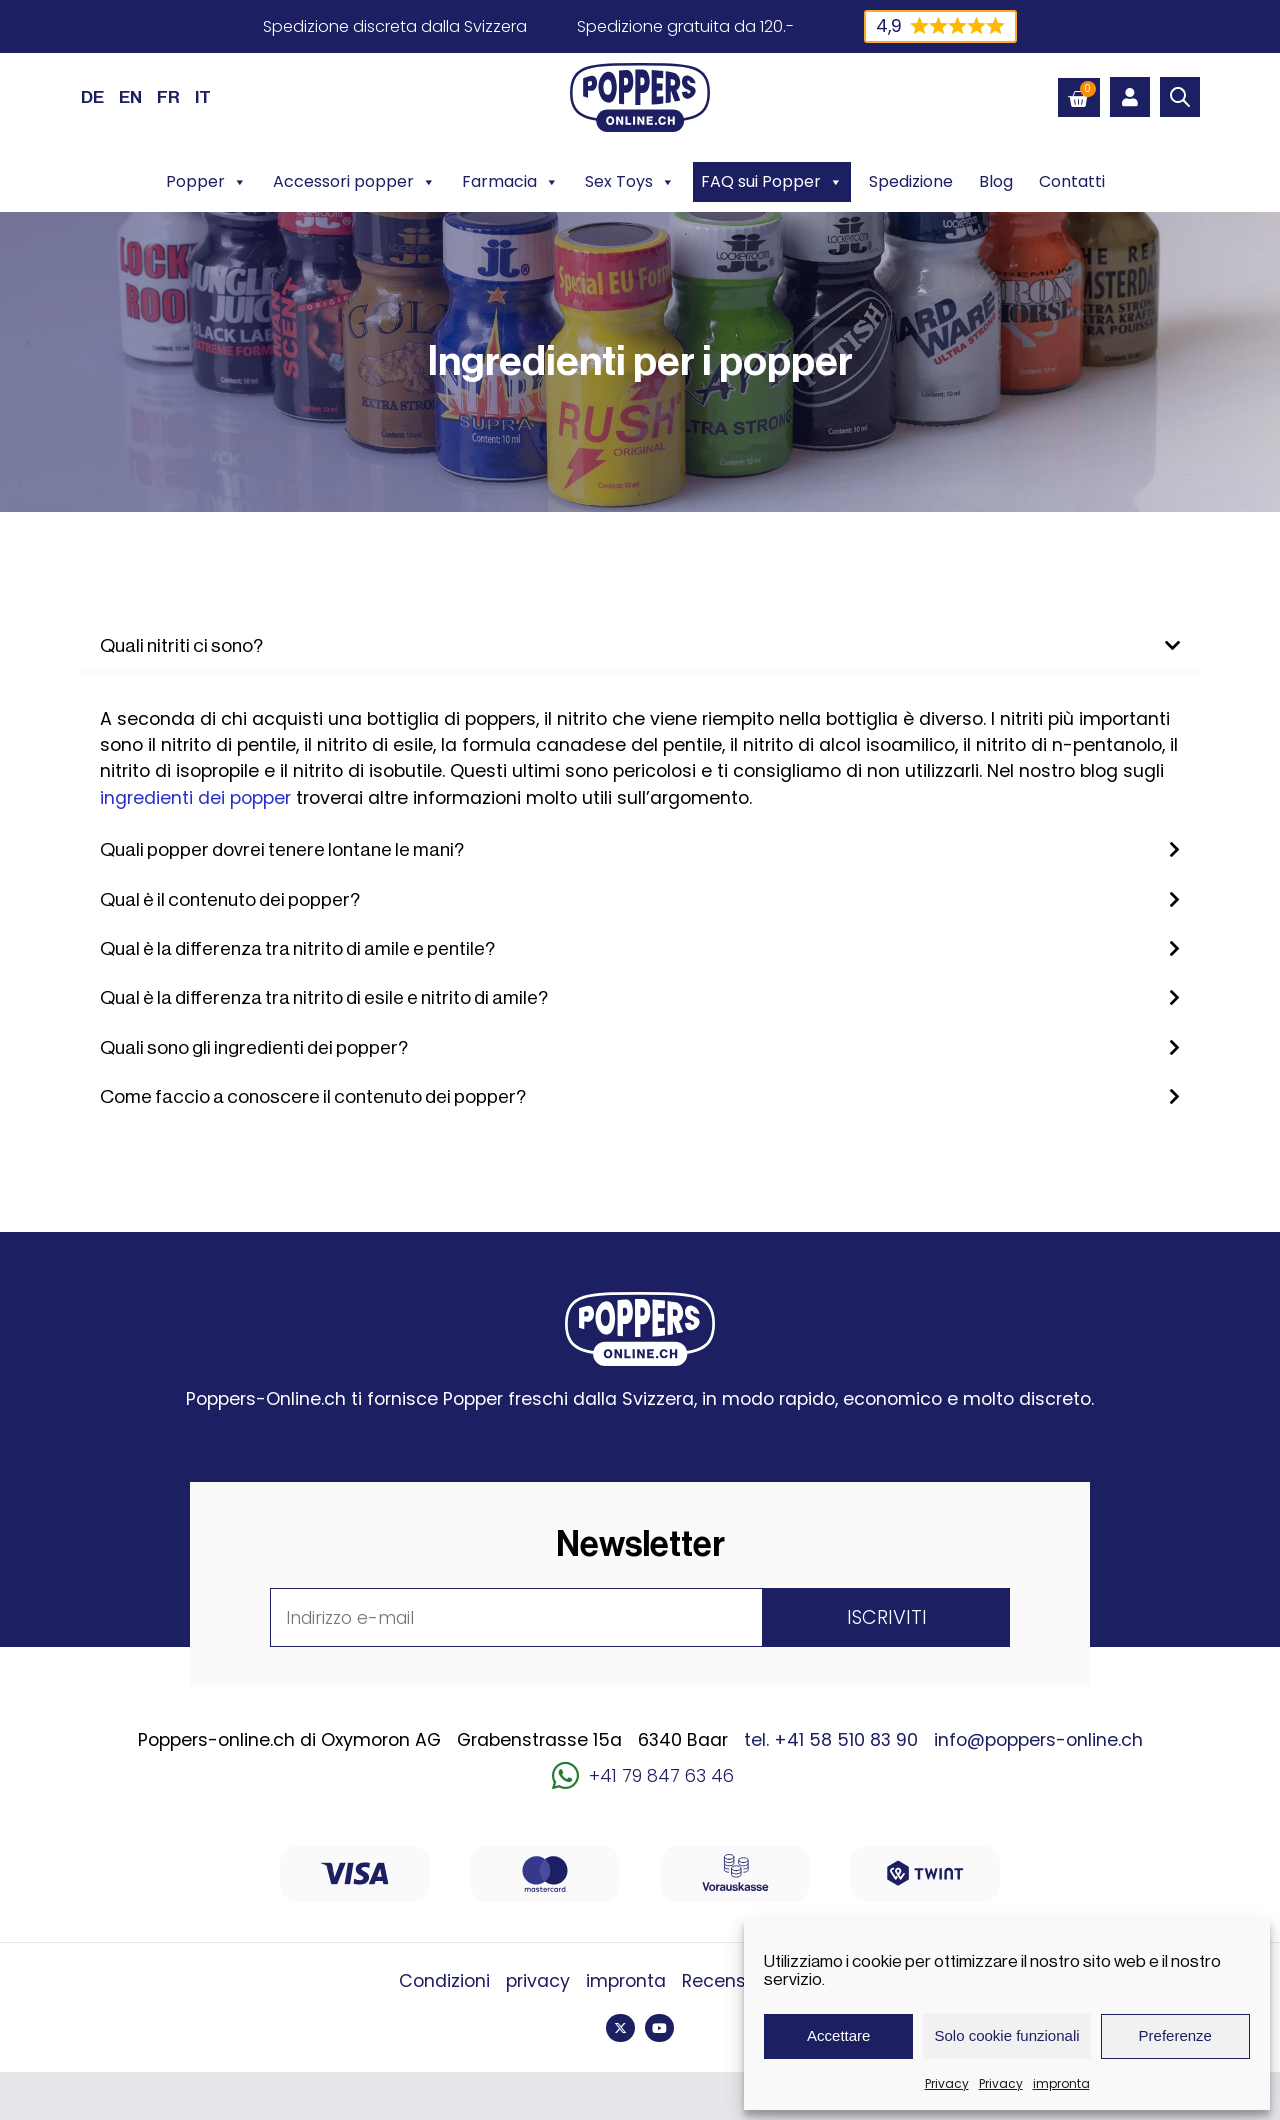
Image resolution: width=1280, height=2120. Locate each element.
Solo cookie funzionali (1006, 2035)
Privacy (947, 2083)
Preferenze (1175, 2035)
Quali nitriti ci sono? (181, 646)
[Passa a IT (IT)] (203, 97)
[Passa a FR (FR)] (168, 97)
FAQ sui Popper (772, 182)
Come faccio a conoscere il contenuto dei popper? (313, 1097)
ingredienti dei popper (195, 798)
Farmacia (510, 182)
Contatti (1072, 181)
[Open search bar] (1180, 97)
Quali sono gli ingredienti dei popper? (254, 1048)
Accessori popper (354, 182)
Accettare (838, 2035)
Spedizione (911, 181)
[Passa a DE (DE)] (92, 97)
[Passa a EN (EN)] (130, 97)
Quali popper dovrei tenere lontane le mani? (282, 850)
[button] (640, 646)
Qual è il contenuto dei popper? (230, 900)
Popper (206, 182)
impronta (1061, 2083)
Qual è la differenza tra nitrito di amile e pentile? (297, 949)
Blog (996, 181)
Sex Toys (630, 182)
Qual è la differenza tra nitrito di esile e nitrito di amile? (324, 998)
